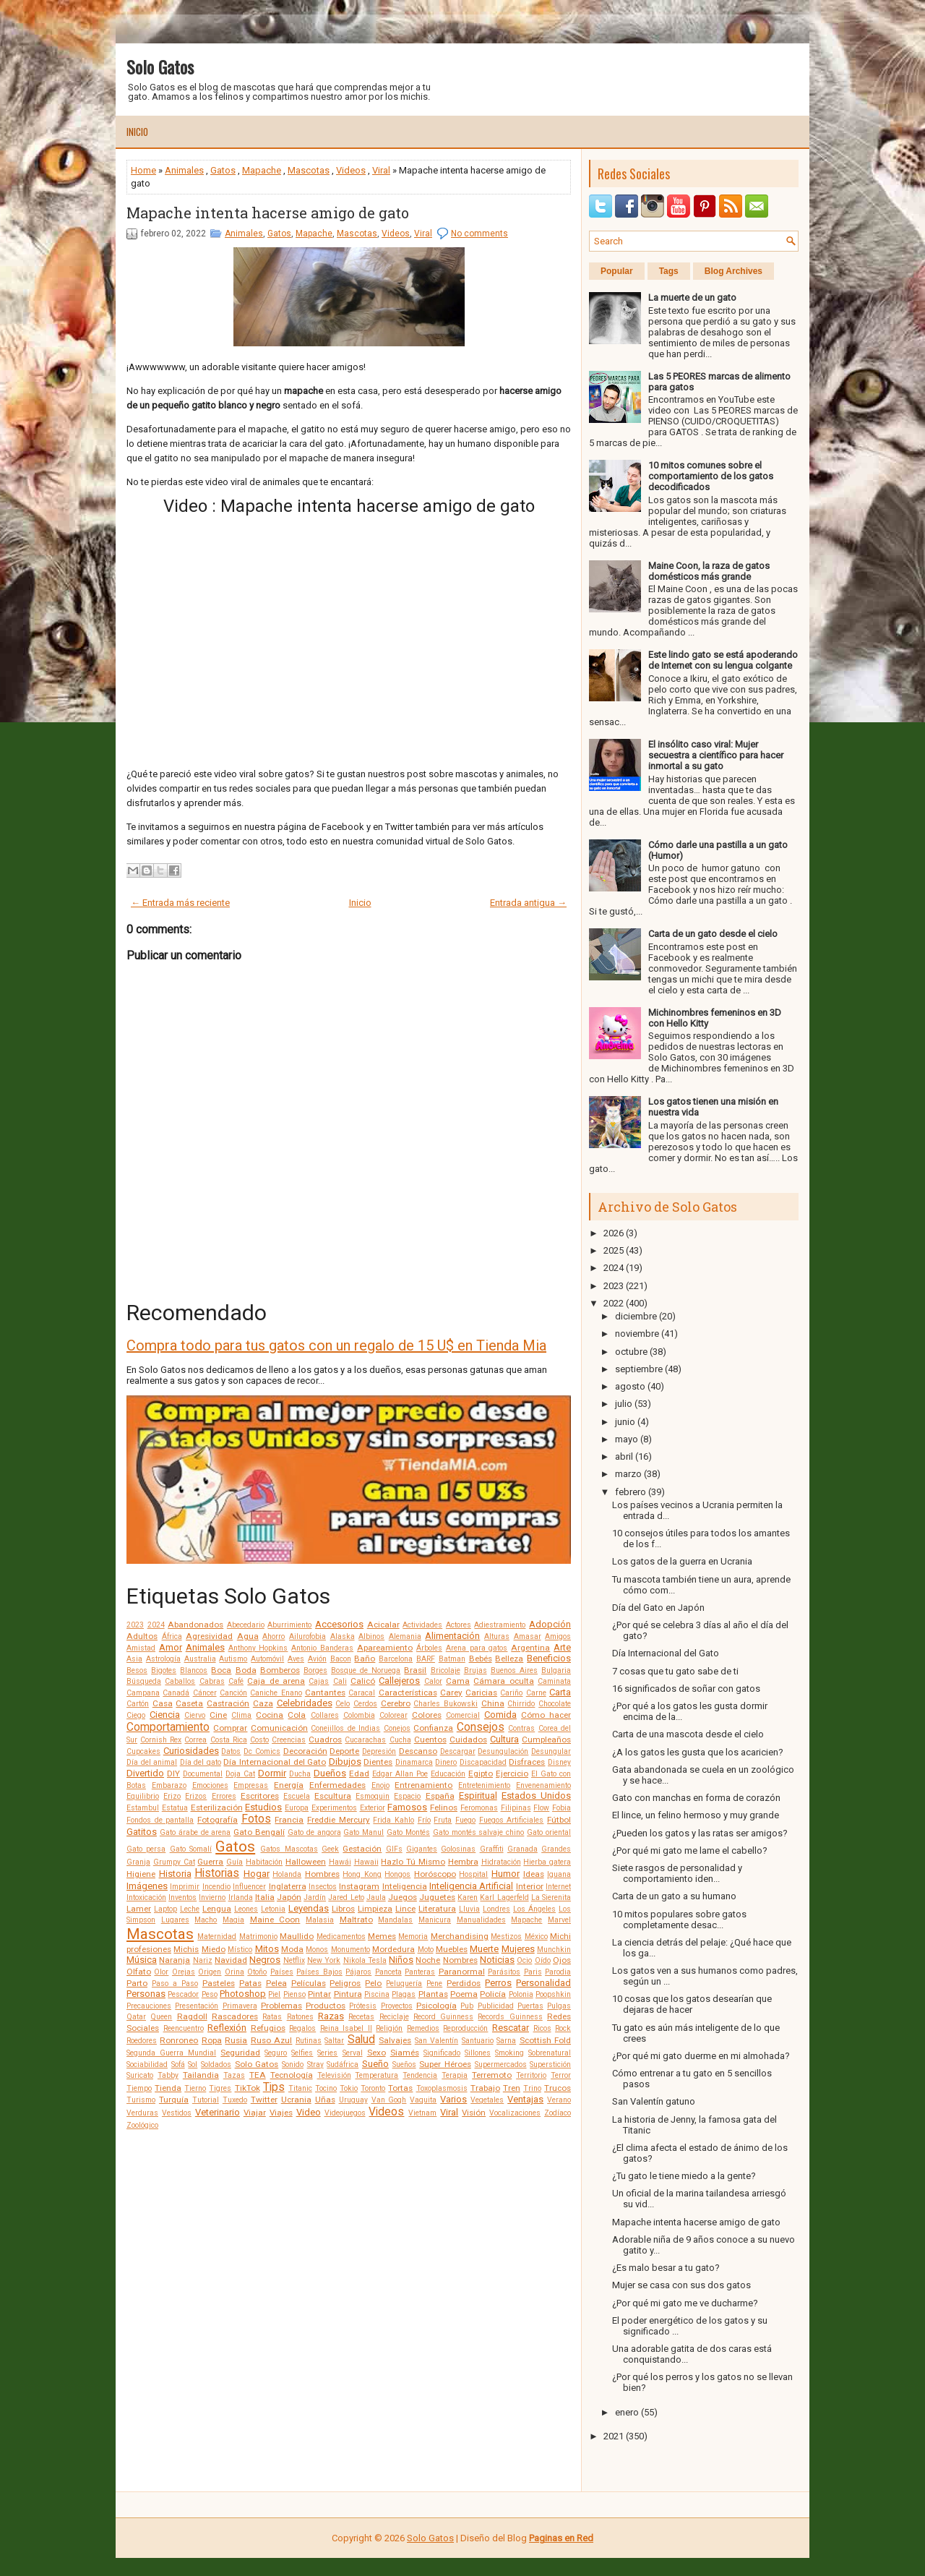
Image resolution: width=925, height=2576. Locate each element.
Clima (241, 1715)
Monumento (350, 1949)
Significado (441, 2053)
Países (281, 1972)
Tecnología (291, 2075)
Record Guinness (443, 2016)
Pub (466, 2006)
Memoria (413, 1936)
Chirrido (521, 1703)
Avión (317, 1659)
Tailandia (201, 2075)
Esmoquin (373, 1796)
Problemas (281, 2006)
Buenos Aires (514, 1670)
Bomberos (280, 1670)
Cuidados (468, 1739)
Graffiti (492, 1849)
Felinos (443, 1807)
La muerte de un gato (692, 297)
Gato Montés (408, 1832)
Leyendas (308, 1908)
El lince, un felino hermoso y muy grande (695, 1815)
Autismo (233, 1659)
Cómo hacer (546, 1715)
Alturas (496, 1636)
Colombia (359, 1715)
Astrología (163, 1659)
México (536, 1936)
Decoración (305, 1751)
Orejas (183, 1972)
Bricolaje (445, 1670)
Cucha (400, 1740)
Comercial (463, 1715)
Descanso (418, 1751)
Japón (289, 1897)
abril (624, 1456)
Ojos (562, 1960)
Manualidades (481, 1920)
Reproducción (465, 2028)
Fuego (465, 1820)
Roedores (141, 2040)
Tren (511, 2088)
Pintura (348, 1994)
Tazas (234, 2075)
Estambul (142, 1808)
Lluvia (469, 1909)
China (492, 1703)
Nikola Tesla (365, 1960)
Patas (250, 1983)
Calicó (362, 1681)
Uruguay (353, 2100)
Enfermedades (337, 1785)
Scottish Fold (545, 2040)
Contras (521, 1728)
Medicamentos (341, 1936)
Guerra (210, 1862)
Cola (297, 1715)
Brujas (475, 1670)
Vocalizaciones (515, 2113)
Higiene (140, 1874)
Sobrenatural (549, 2053)
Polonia (521, 1994)
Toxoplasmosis (442, 2088)
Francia (289, 1820)
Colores (427, 1715)
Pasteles (218, 1983)
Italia (265, 1897)
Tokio (349, 2088)
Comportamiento (168, 1727)
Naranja (174, 1960)
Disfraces (527, 1762)
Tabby (168, 2075)
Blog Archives (733, 271)
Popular (617, 271)
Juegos (402, 1897)
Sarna (506, 2040)
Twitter (264, 2099)
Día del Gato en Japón (658, 1607)
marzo (628, 1473)
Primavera (240, 2006)
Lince (405, 1909)
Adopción (550, 1624)
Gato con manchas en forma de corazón (696, 1797)
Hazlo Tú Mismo (413, 1862)
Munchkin (554, 1949)
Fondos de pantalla (160, 1820)
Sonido (293, 2064)
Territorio (531, 2075)
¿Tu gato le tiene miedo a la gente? (684, 2175)
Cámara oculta (503, 1681)
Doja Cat (240, 1774)
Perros (498, 1982)
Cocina (269, 1715)
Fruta (443, 1820)
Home (143, 170)
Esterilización (217, 1807)
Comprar (230, 1728)
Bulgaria (556, 1670)
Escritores (260, 1796)
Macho (205, 1920)
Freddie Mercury (338, 1820)
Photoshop (243, 1993)
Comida (500, 1714)
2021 (613, 2436)
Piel (274, 1994)
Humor (505, 1873)
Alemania (405, 1636)
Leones (246, 1909)
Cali (340, 1681)
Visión (474, 2113)
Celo (342, 1703)
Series (327, 2053)
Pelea (276, 1983)
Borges (315, 1670)
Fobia (561, 1808)
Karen (467, 1897)
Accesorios (339, 1624)
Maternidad (216, 1936)
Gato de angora (314, 1832)
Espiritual (478, 1795)
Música (141, 1959)
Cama (458, 1681)
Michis (186, 1949)
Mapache (261, 170)
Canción (233, 1693)
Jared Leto (345, 1897)
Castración (228, 1703)
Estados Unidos (536, 1795)
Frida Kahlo (393, 1820)
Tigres (220, 2088)
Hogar (257, 1873)
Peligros (345, 1983)
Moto (426, 1949)
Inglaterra (287, 1886)
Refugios (268, 2028)
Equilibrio (142, 1796)
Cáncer (205, 1693)
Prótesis (363, 2006)
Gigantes (421, 1849)
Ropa (212, 2040)
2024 (156, 1625)
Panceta (388, 1972)
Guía (234, 1862)
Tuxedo (235, 2100)
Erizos (196, 1796)
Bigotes (163, 1670)
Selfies (302, 2053)
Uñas (325, 2099)
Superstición (550, 2064)
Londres (496, 1909)
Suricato (139, 2075)
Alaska (342, 1636)
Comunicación (279, 1728)
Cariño (511, 1693)
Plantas (433, 1994)
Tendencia (420, 2075)
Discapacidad (483, 1762)
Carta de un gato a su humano (674, 1896)
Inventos (182, 1897)
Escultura (332, 1796)
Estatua (175, 1808)
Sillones (478, 2053)
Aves (296, 1659)
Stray (315, 2064)
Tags (669, 271)
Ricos (542, 2028)
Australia (200, 1659)
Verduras (142, 2113)
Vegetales (487, 2100)
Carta (560, 1692)
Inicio (137, 131)
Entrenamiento (423, 1785)
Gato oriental (549, 1832)
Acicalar (383, 1624)
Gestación (362, 1849)
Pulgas (559, 2006)
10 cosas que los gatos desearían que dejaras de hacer (692, 2004)
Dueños (330, 1773)
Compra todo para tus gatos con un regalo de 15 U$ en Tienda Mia (336, 1345)
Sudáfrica (342, 2064)
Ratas (272, 2016)
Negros (264, 1959)
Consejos (480, 1727)
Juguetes (437, 1897)
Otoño (257, 1972)
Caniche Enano (275, 1693)
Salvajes (395, 2040)
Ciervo (194, 1715)
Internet (558, 1886)
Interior (529, 1886)
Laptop (165, 1909)
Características (408, 1692)
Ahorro (273, 1636)
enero (627, 2412)
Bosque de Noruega (365, 1670)
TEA (257, 2075)
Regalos (302, 2028)
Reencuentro (183, 2028)
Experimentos (334, 1808)
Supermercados (501, 2064)
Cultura (504, 1739)
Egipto (480, 1773)
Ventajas (525, 2099)
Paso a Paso (175, 1983)
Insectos (323, 1886)
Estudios (263, 1807)
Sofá (178, 2064)
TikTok (247, 2088)
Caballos (180, 1681)
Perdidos (464, 1983)
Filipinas (516, 1808)
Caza (263, 1703)
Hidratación (501, 1862)
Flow (541, 1808)
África (172, 1636)
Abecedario (245, 1625)
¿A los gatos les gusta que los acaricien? (697, 1752)
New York (323, 1960)
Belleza (509, 1658)
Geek (330, 1849)
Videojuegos (345, 2113)
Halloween (305, 1862)
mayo (626, 1439)
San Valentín (436, 2040)
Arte (562, 1647)
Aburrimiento (289, 1625)
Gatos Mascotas (288, 1849)
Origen (209, 1972)
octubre (631, 1351)
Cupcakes (143, 1751)
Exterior (372, 1808)
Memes (382, 1936)
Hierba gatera (547, 1862)
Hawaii (366, 1862)
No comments (479, 233)
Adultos (142, 1636)
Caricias (481, 1692)
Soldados (216, 2064)
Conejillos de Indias (345, 1728)
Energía (289, 1785)
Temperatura (376, 2075)
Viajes (281, 2113)
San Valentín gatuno (653, 2101)
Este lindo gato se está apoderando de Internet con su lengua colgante (723, 660)
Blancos (193, 1670)
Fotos (256, 1819)
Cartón (137, 1703)
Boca (221, 1670)
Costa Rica (228, 1740)
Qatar (136, 2016)
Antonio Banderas (322, 1648)
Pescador (183, 1994)
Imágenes (147, 1885)
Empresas (250, 1785)
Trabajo (485, 2088)
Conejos (397, 1728)
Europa (297, 1808)
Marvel (559, 1920)
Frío (424, 1820)
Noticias (497, 1959)
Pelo (373, 1983)
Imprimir (184, 1886)
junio (625, 1421)
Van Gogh (389, 2100)
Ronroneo (179, 2040)
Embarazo (169, 1785)
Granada (522, 1849)
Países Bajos (319, 1972)
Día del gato (200, 1762)
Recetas (361, 2016)
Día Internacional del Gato (274, 1762)
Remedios (423, 2028)
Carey (451, 1692)
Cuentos (430, 1739)
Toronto (373, 2088)
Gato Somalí (191, 1849)
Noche (428, 1960)
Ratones (300, 2016)
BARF (425, 1659)
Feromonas (479, 1808)
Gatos (223, 170)
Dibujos (345, 1761)
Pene (434, 1983)
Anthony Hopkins (258, 1648)
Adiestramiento (499, 1625)
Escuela (296, 1796)
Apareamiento (385, 1648)
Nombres (460, 1960)
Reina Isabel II (346, 2028)
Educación (448, 1774)
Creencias (289, 1740)
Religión (389, 2028)
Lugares (175, 1920)
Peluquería (404, 1983)
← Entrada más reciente (180, 902)
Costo (259, 1740)
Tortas (400, 2088)
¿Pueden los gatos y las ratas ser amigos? (700, 1833)
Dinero (446, 1762)
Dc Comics (262, 1751)
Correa (195, 1740)
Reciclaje (394, 2016)
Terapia (455, 2075)
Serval (353, 2053)
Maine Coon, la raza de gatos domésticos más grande (709, 571)
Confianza (433, 1728)
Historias (216, 1873)
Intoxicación (146, 1897)
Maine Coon (275, 1919)
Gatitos (141, 1831)
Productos (325, 2006)
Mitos (267, 1948)
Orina (234, 1972)
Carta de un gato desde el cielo (713, 933)
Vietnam (422, 2113)
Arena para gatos (477, 1648)
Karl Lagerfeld (504, 1897)
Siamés (404, 2052)
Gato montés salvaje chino (479, 1832)
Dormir (272, 1773)
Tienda (168, 2088)
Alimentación (452, 1635)
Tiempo (139, 2088)
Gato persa (145, 1849)
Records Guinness (510, 2016)
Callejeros (399, 1680)
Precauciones (148, 2006)
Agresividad (209, 1636)
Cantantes (325, 1692)
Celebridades (304, 1703)
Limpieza (375, 1909)
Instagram (359, 1886)
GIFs (394, 1849)
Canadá (176, 1693)
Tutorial (205, 2100)
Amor (170, 1647)
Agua (248, 1636)
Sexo (376, 2052)
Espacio (407, 1796)
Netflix (294, 1960)
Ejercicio (512, 1773)
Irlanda (240, 1897)
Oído (543, 1960)
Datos (231, 1751)
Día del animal (151, 1762)
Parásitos (504, 1972)
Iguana (559, 1874)
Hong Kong (362, 1874)
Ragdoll (192, 2016)
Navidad (231, 1960)
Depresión (379, 1751)
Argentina (530, 1648)
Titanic (300, 2088)
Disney (559, 1762)
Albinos (371, 1636)
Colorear (393, 1715)
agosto (630, 1386)
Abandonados (195, 1624)
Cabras (212, 1681)
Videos (351, 170)
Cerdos (365, 1703)
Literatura (437, 1909)
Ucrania (296, 2099)
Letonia (273, 1909)
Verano (559, 2100)
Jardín (315, 1897)
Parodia (558, 1972)
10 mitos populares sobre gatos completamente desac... (679, 1919)
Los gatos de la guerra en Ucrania (682, 1561)
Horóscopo (435, 1874)
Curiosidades (191, 1750)
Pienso (294, 1994)
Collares (325, 1715)
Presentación (196, 2006)
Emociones (210, 1785)
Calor (433, 1681)
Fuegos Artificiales (511, 1820)
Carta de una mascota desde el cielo (688, 1734)
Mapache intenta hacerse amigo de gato (267, 212)
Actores (458, 1625)
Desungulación (503, 1751)
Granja (138, 1862)
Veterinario (217, 2112)
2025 (613, 1250)
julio (623, 1403)
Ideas (533, 1874)
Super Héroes (445, 2064)
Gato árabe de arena (195, 1832)
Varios (453, 2099)
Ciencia (165, 1714)
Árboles (429, 1648)
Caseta (189, 1703)
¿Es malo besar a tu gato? (666, 2267)
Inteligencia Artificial (471, 1885)
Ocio (524, 1960)
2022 (613, 1303)
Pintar (319, 1994)
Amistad (140, 1648)
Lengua (216, 1909)
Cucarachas (365, 1740)
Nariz (202, 1960)
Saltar (334, 2040)
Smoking (509, 2053)
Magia (233, 1920)
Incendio (216, 1886)
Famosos (407, 1807)
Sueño (375, 2063)
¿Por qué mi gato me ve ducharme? (685, 2303)
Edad (359, 1773)
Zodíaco (557, 2113)
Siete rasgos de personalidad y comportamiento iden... (677, 1873)
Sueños (404, 2064)
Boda (246, 1670)
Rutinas (309, 2040)
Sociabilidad (147, 2064)
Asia (134, 1659)
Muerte (484, 1948)
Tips (274, 2087)
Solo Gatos (160, 67)
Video (308, 2112)
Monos (317, 1949)
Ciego (135, 1715)
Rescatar (510, 2027)
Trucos (557, 2088)
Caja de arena (276, 1681)
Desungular (551, 1751)
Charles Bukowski (445, 1703)
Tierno (195, 2088)
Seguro (275, 2053)
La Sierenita (551, 1897)
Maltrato (356, 1919)
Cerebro (395, 1703)
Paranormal (462, 1972)
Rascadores (235, 2016)
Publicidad (496, 2006)
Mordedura (393, 1949)
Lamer (138, 1909)
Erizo (172, 1796)
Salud (361, 2039)
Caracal (361, 1693)
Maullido (297, 1936)
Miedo (213, 1949)
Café (236, 1681)
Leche (189, 1909)
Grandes (556, 1849)
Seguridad (240, 2052)
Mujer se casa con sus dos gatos (681, 2285)
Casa (162, 1703)
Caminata (554, 1681)
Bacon (340, 1659)
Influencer (249, 1886)
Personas (145, 1993)
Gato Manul (363, 1832)
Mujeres (518, 1948)
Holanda (286, 1874)
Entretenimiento (484, 1785)
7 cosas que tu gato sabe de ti (675, 1671)
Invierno (212, 1897)
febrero (630, 1491)
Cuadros (325, 1739)
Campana (143, 1693)
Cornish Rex (160, 1740)
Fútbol (559, 1820)
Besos (136, 1670)
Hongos (397, 1874)
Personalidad (543, 1982)
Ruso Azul (271, 2040)
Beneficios (549, 1658)
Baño (364, 1658)
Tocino (326, 2088)
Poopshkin (553, 1994)
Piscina (377, 1994)
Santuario (478, 2040)
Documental (203, 1774)
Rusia (236, 2040)
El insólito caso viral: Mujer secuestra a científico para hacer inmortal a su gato (715, 755)
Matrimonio (258, 1936)
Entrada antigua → (528, 902)
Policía (493, 1994)
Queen (161, 2016)
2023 (135, 1625)
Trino (532, 2088)
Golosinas (458, 1849)
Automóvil (267, 1659)
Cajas (319, 1681)
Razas (331, 2016)
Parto (136, 1983)
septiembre (639, 1369)
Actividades (422, 1625)
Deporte (344, 1751)
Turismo (140, 2100)
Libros (343, 1909)
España (440, 1796)
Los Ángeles (534, 1909)
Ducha (300, 1774)
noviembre (637, 1333)
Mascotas (309, 170)
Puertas (530, 2006)
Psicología (436, 2006)
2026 (613, 1233)
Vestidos (177, 2113)
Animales (184, 170)
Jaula (376, 1897)
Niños (401, 1959)
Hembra (463, 1862)
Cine (218, 1715)
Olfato (138, 1972)
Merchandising (460, 1936)
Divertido (145, 1773)
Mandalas (395, 1920)
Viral (381, 170)
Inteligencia (404, 1886)
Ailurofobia (307, 1636)
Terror (561, 2075)
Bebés (480, 1658)
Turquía (174, 2099)
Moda (292, 1949)
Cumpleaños (546, 1739)
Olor (161, 1972)
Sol (192, 2064)
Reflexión (226, 2027)
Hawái (340, 1862)
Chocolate (554, 1703)
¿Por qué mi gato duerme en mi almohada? (701, 2055)
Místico (240, 1949)
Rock (563, 2028)
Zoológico (142, 2125)
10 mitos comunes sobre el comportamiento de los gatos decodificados (710, 476)
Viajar (255, 2113)
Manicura (434, 1920)
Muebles (452, 1949)
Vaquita (423, 2100)
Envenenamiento (543, 1785)
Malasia (320, 1920)
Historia (175, 1873)
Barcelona (396, 1659)
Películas (308, 1983)
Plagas (404, 1994)
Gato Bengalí (259, 1832)
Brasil (415, 1670)
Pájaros (358, 1972)
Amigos (558, 1636)
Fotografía (217, 1820)
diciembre (636, 1316)
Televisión (334, 2075)
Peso (210, 1994)
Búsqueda (143, 1681)
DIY (173, 1773)
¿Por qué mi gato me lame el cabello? (689, 1850)
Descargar (458, 1751)
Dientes (377, 1762)
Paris (533, 1972)
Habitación (264, 1862)
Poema (464, 1994)
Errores (224, 1796)
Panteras (420, 1972)
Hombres (322, 1874)
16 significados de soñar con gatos (686, 1688)
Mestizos (506, 1936)
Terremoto (492, 2075)
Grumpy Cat (174, 1862)
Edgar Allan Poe (400, 1774)
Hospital (473, 1874)
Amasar (527, 1636)
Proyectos (397, 2006)
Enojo (380, 1785)
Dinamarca (414, 1762)
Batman (452, 1659)
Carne (536, 1693)
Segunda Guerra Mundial (171, 2053)
